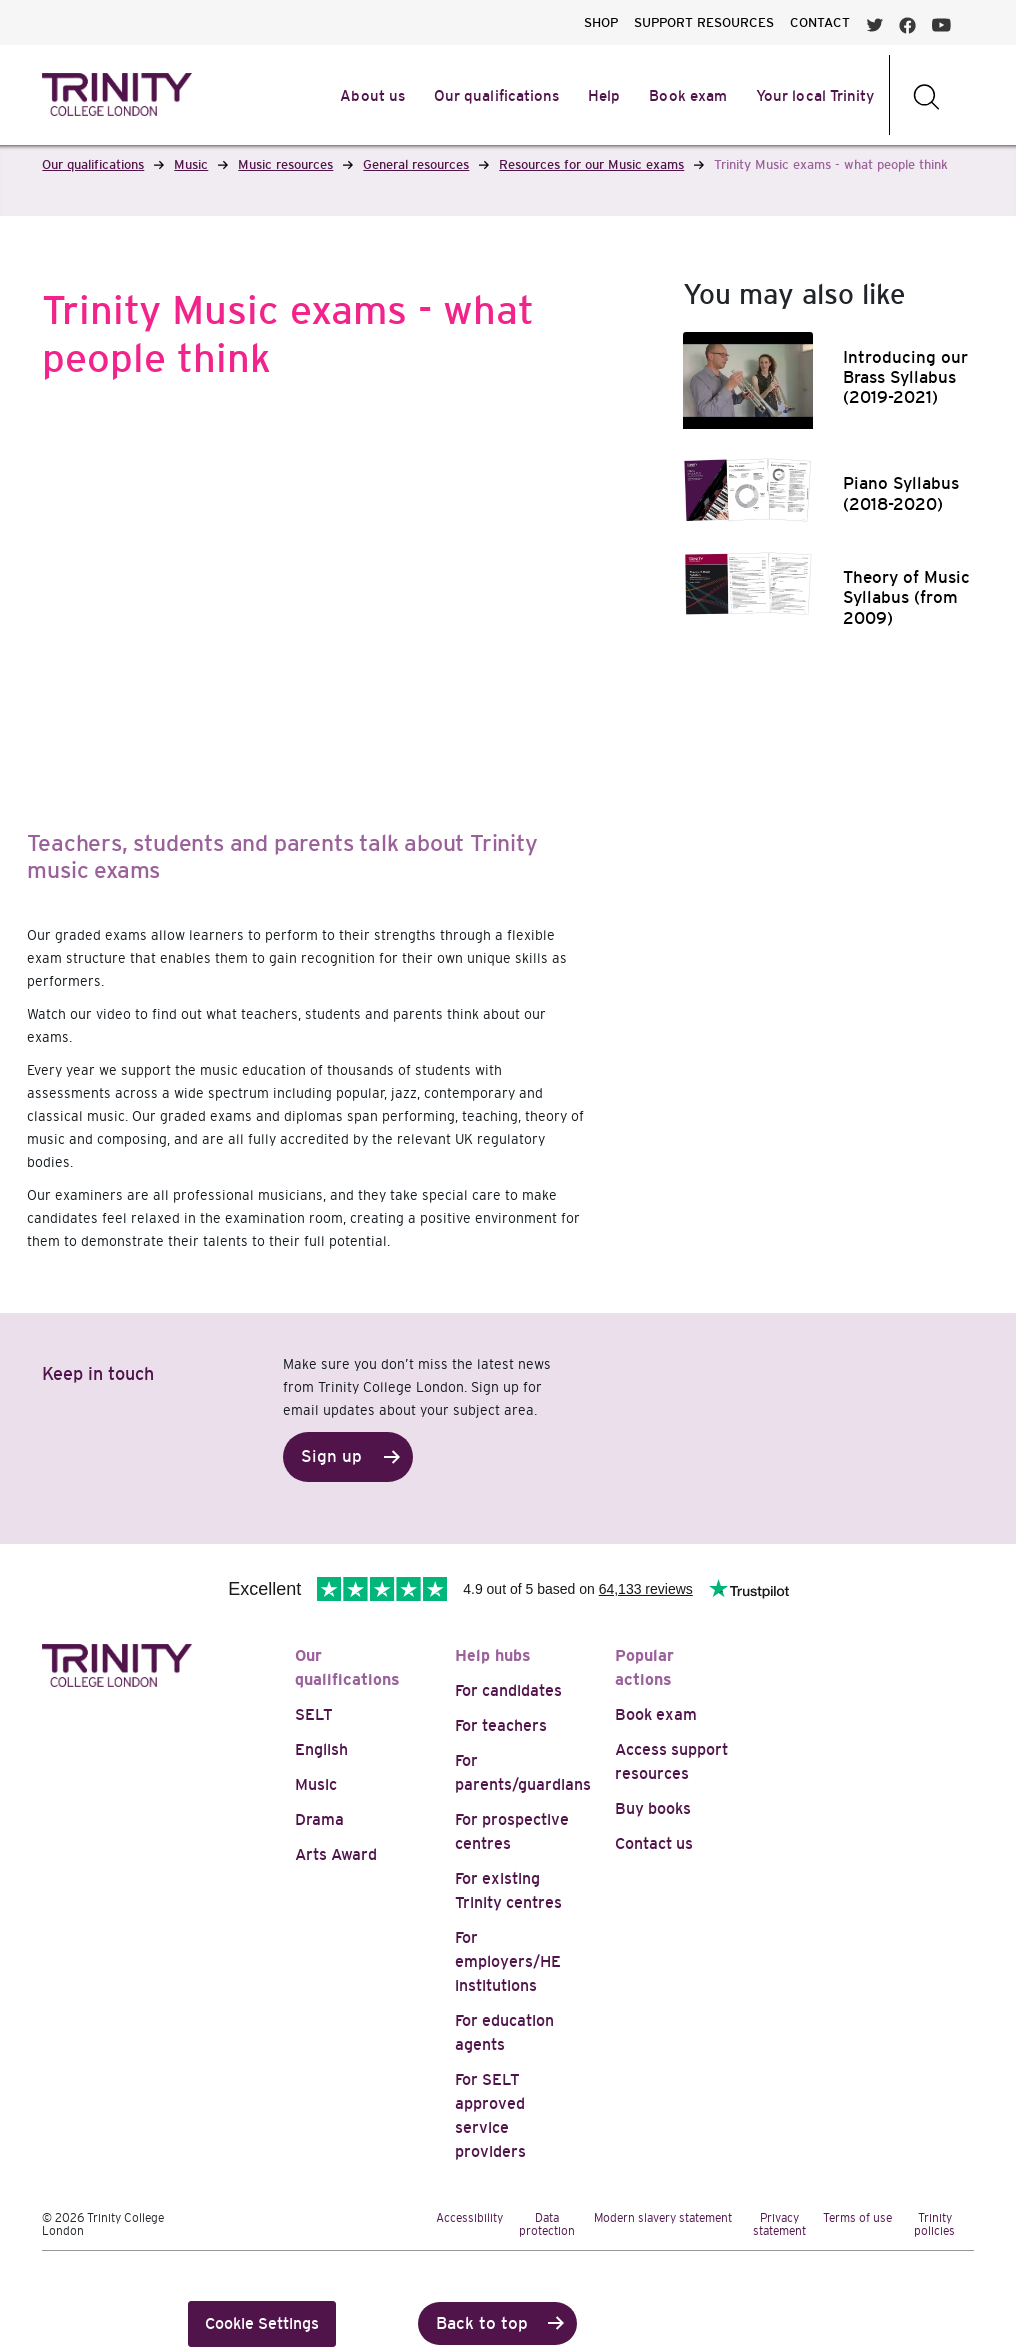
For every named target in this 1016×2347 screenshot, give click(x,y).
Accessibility (469, 2218)
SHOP (601, 22)
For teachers (501, 1725)
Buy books (653, 1808)
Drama (319, 1819)
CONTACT (820, 22)
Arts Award (336, 1854)
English (321, 1749)
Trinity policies (934, 2224)
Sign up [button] (331, 1456)
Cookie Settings (262, 2323)
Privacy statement (779, 2224)
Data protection (547, 2224)
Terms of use (857, 2218)
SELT (314, 1714)
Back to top (482, 2323)
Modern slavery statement (663, 2218)
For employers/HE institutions (508, 1961)
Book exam (656, 1714)
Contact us (654, 1843)
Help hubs (493, 1655)
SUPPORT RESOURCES (704, 22)
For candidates (508, 1690)
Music (316, 1784)
